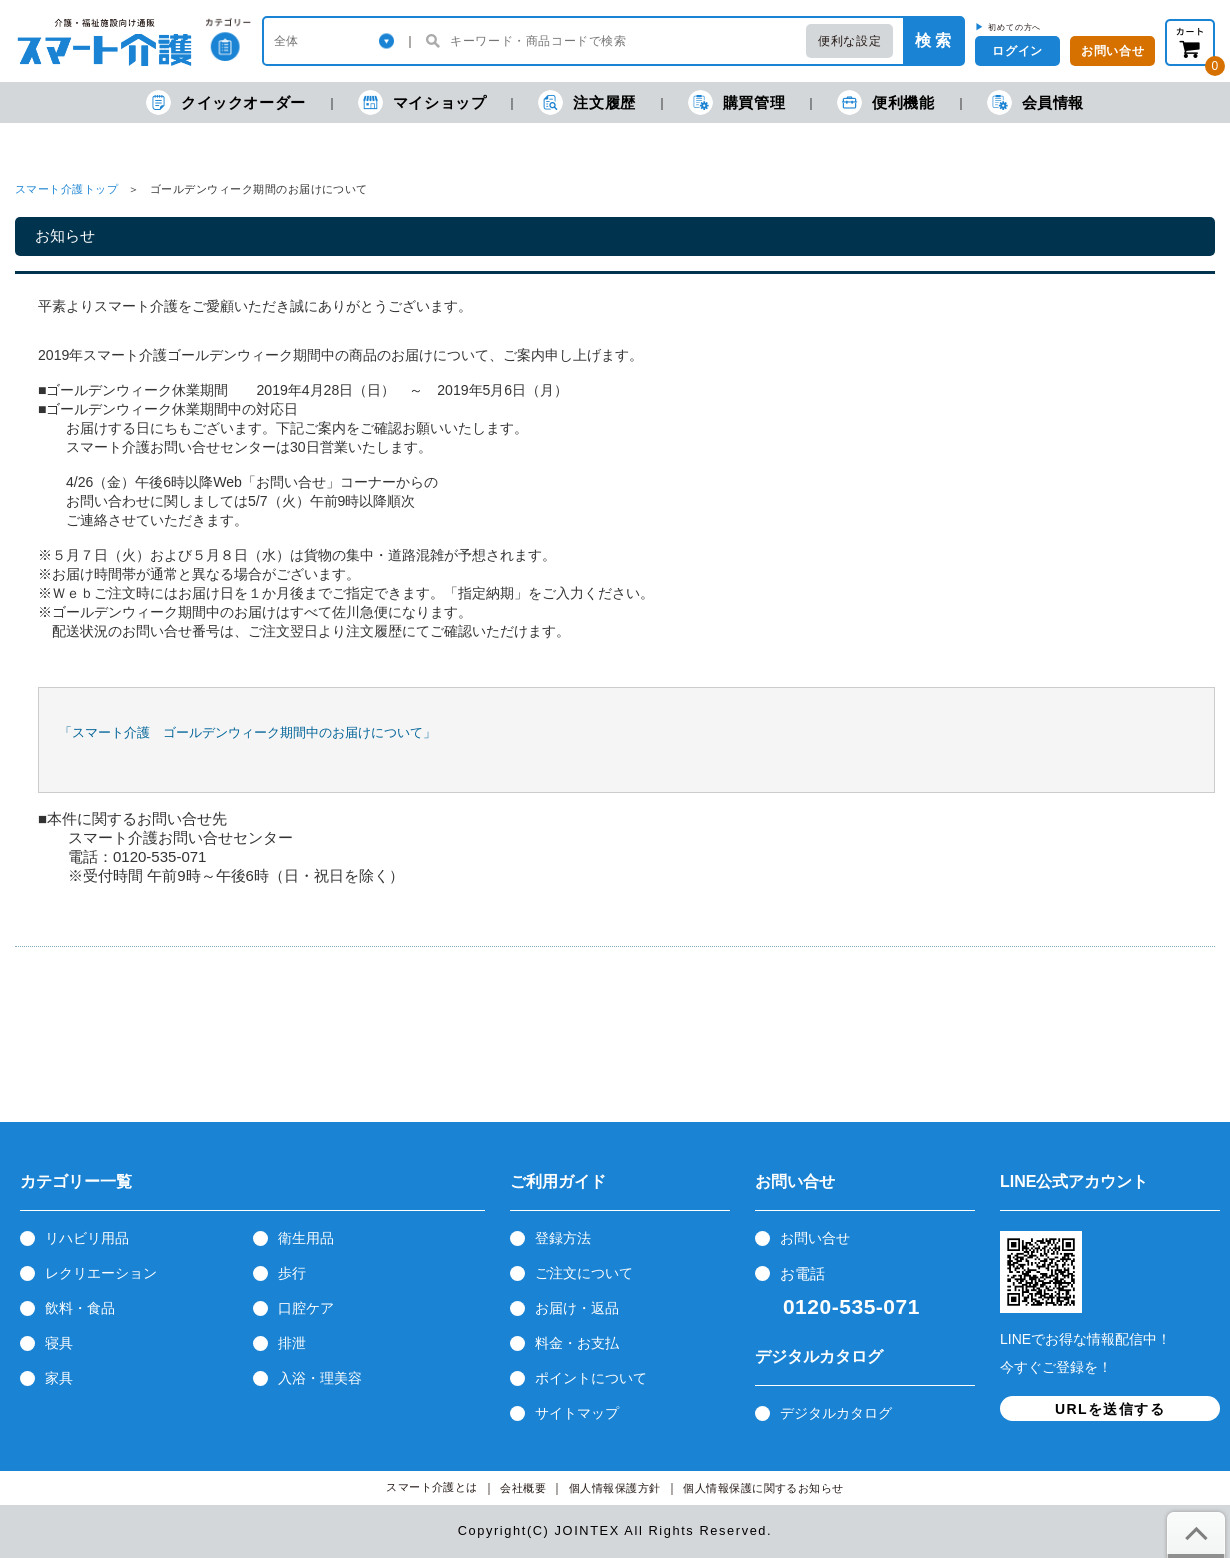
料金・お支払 (577, 1343)
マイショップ (422, 102)
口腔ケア (306, 1308)
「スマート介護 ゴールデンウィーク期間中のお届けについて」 (247, 732)
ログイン (1017, 51)
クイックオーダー (226, 102)
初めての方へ (1014, 27)
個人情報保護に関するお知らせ (763, 1488)
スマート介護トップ (66, 189)
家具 (59, 1378)
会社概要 (523, 1488)
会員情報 (1035, 102)
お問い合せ (815, 1238)
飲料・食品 (80, 1308)
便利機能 (885, 102)
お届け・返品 (577, 1308)
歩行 (292, 1273)
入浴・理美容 (320, 1378)
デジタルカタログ (836, 1413)
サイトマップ (577, 1413)
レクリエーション (101, 1273)
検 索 (933, 40)
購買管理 (736, 102)
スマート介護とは (432, 1487)
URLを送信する (1110, 1409)
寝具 (59, 1343)
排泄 (292, 1343)
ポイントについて (591, 1378)
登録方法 (563, 1238)
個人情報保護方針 (615, 1488)
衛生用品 (306, 1238)
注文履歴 (586, 102)
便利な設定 (849, 41)
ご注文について (584, 1273)
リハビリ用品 (87, 1238)
